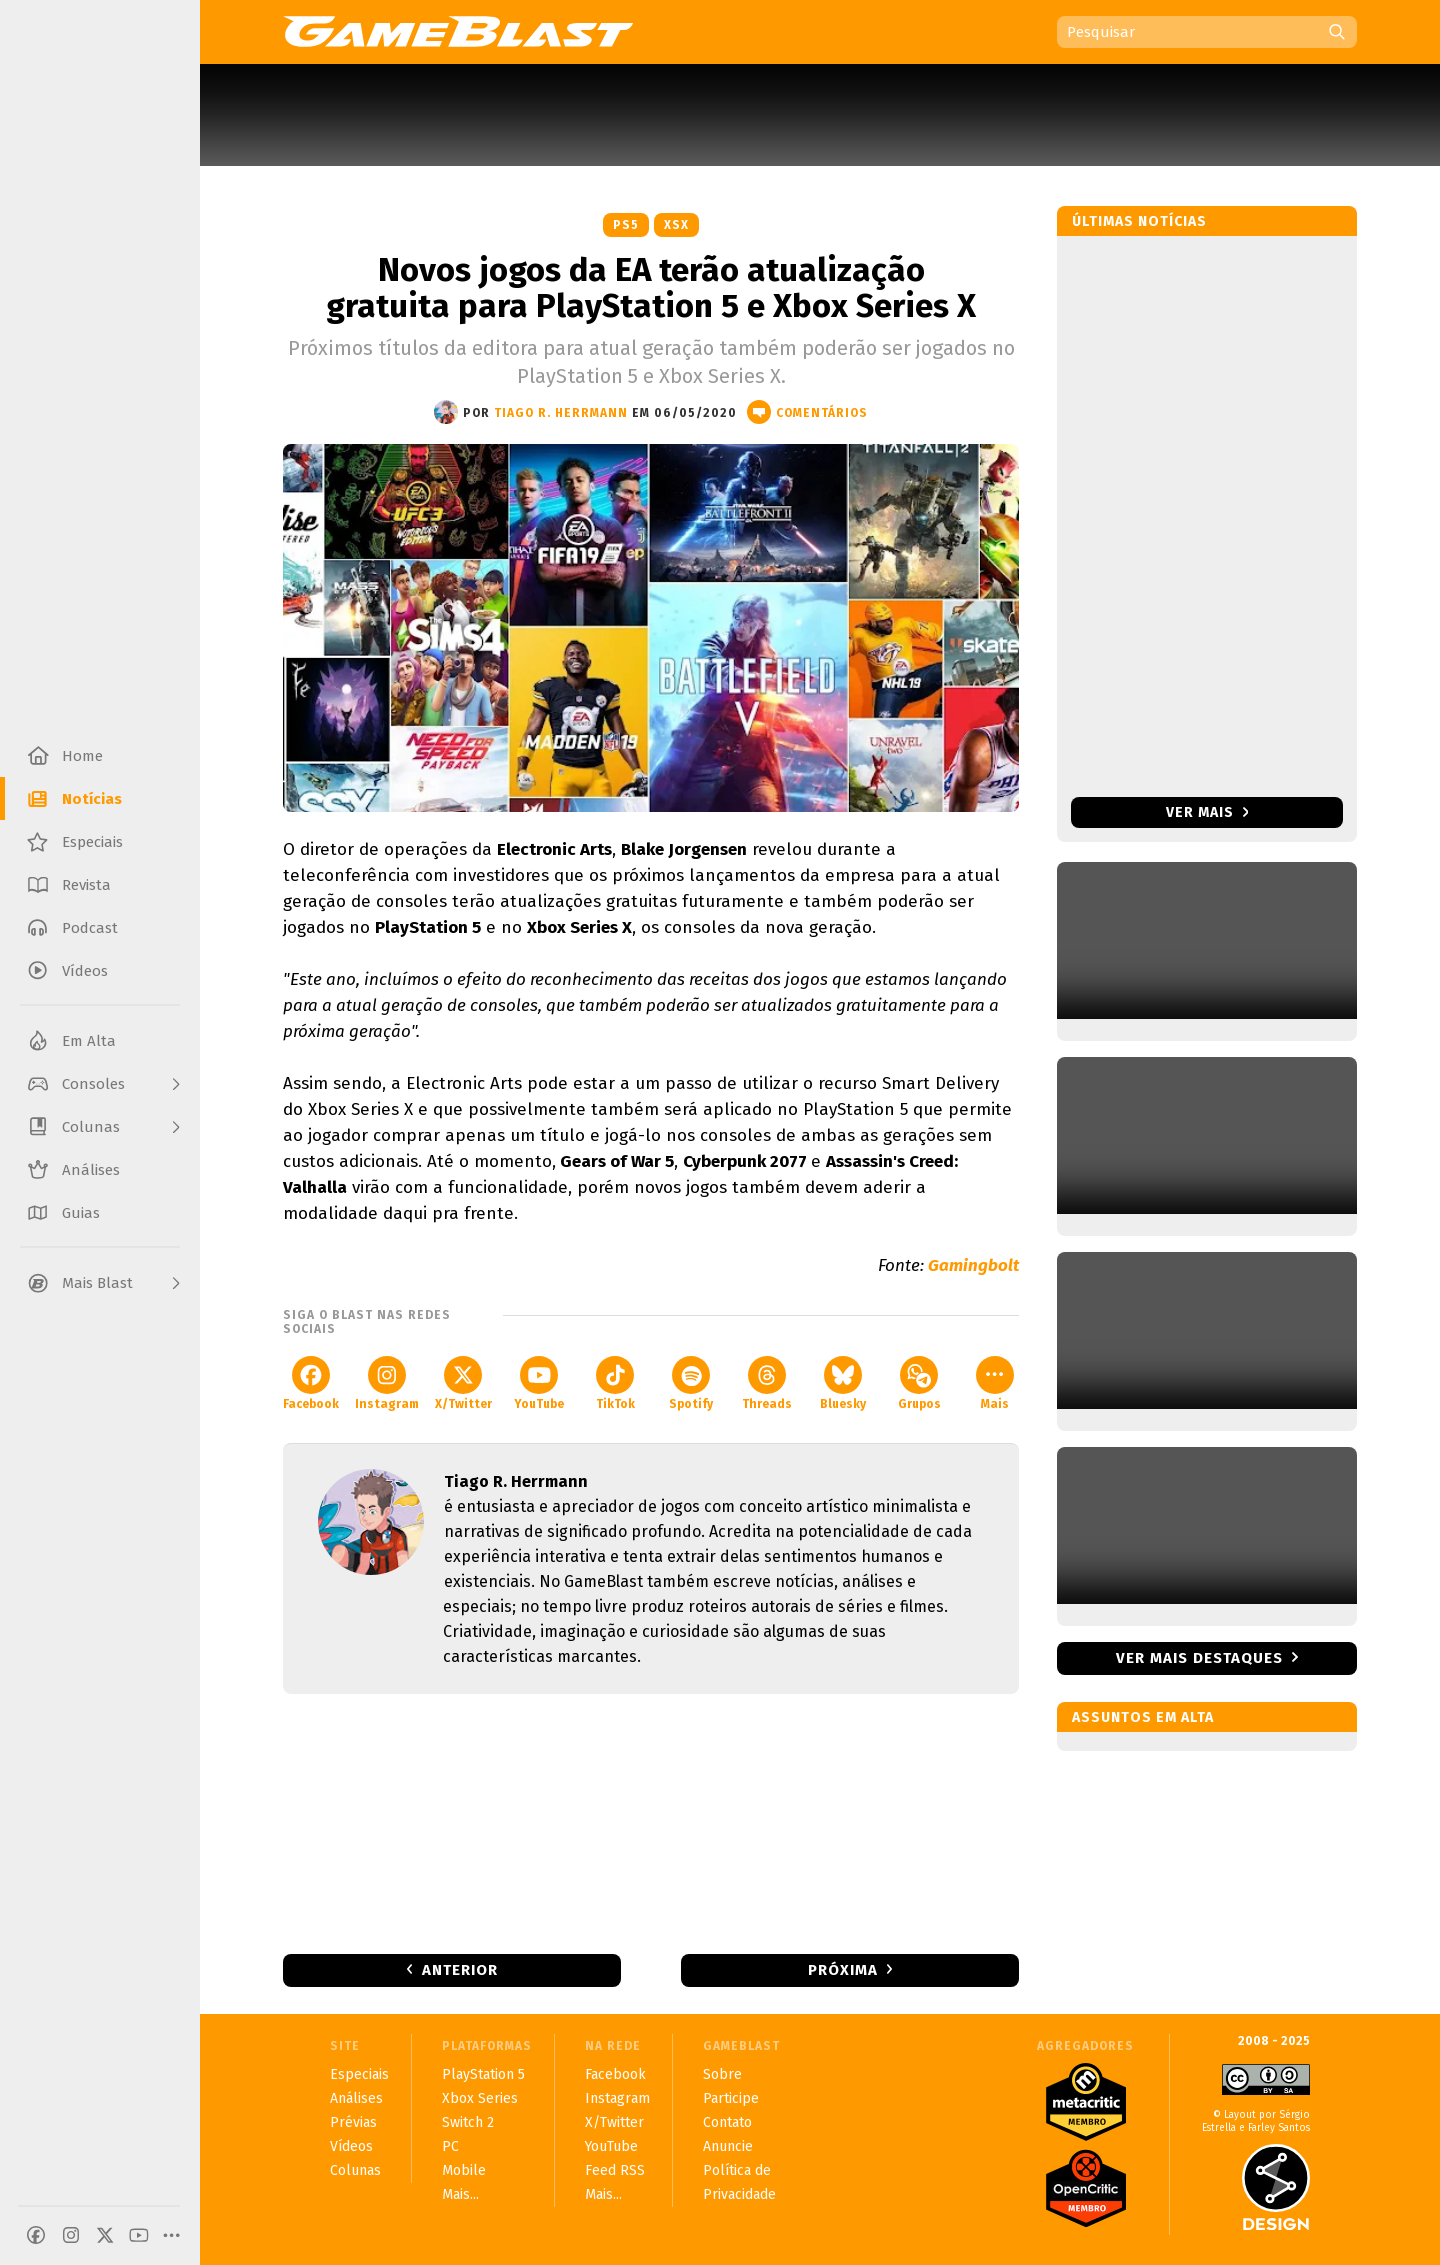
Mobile (464, 2170)
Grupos (919, 1383)
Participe (731, 2098)
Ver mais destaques (1199, 1658)
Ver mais (1207, 812)
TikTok (615, 1383)
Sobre (722, 2074)
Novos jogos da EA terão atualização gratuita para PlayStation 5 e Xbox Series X (651, 288)
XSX (676, 225)
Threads (767, 1383)
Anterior (460, 1970)
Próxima (843, 1970)
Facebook (311, 1383)
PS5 (626, 225)
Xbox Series (480, 2098)
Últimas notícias (1139, 221)
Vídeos (351, 2146)
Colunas (355, 2170)
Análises (356, 2098)
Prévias (353, 2122)
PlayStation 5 (483, 2074)
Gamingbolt (973, 1265)
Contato (727, 2122)
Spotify (691, 1383)
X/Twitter (463, 1383)
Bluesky (843, 1383)
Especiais (359, 2074)
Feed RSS (615, 2170)
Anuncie (728, 2146)
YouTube (539, 1383)
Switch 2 (468, 2122)
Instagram (387, 1383)
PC (450, 2146)
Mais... (460, 2194)
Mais (995, 1383)
